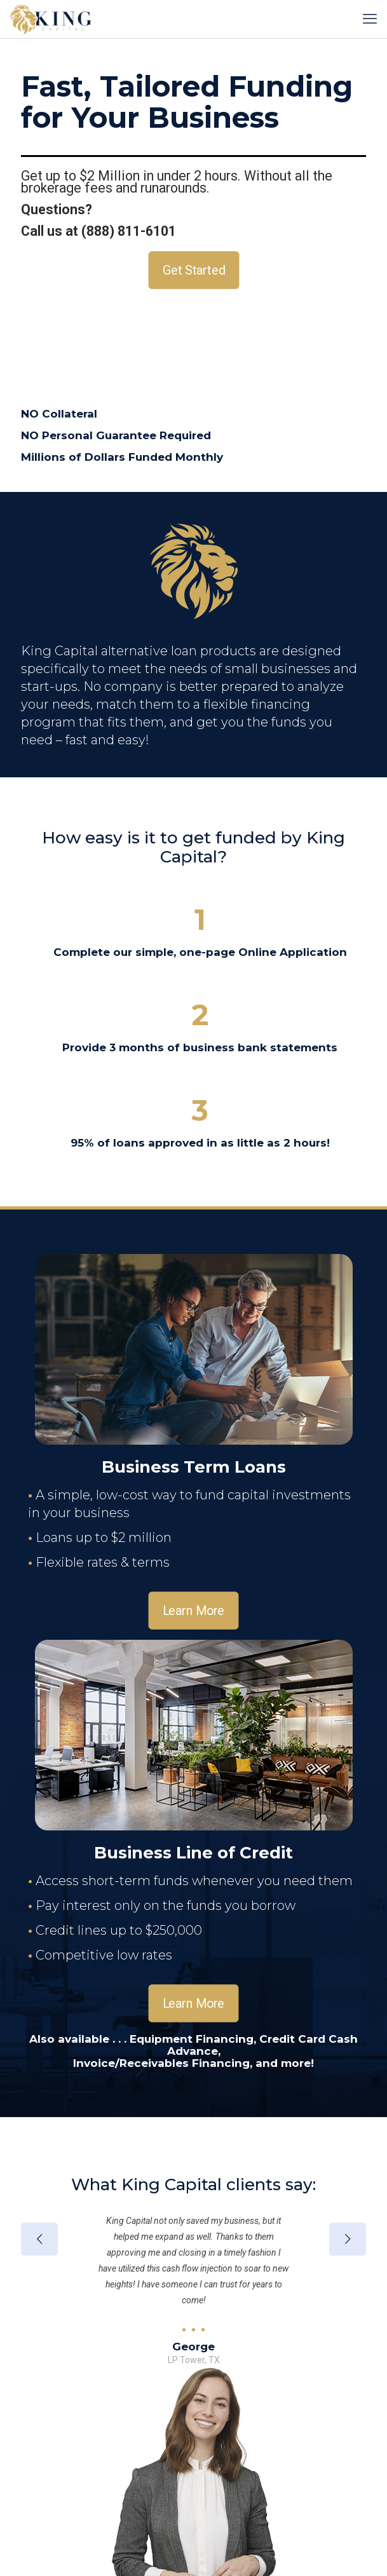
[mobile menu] (370, 19)
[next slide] (347, 2239)
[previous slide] (39, 2239)
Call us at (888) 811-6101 (98, 231)
